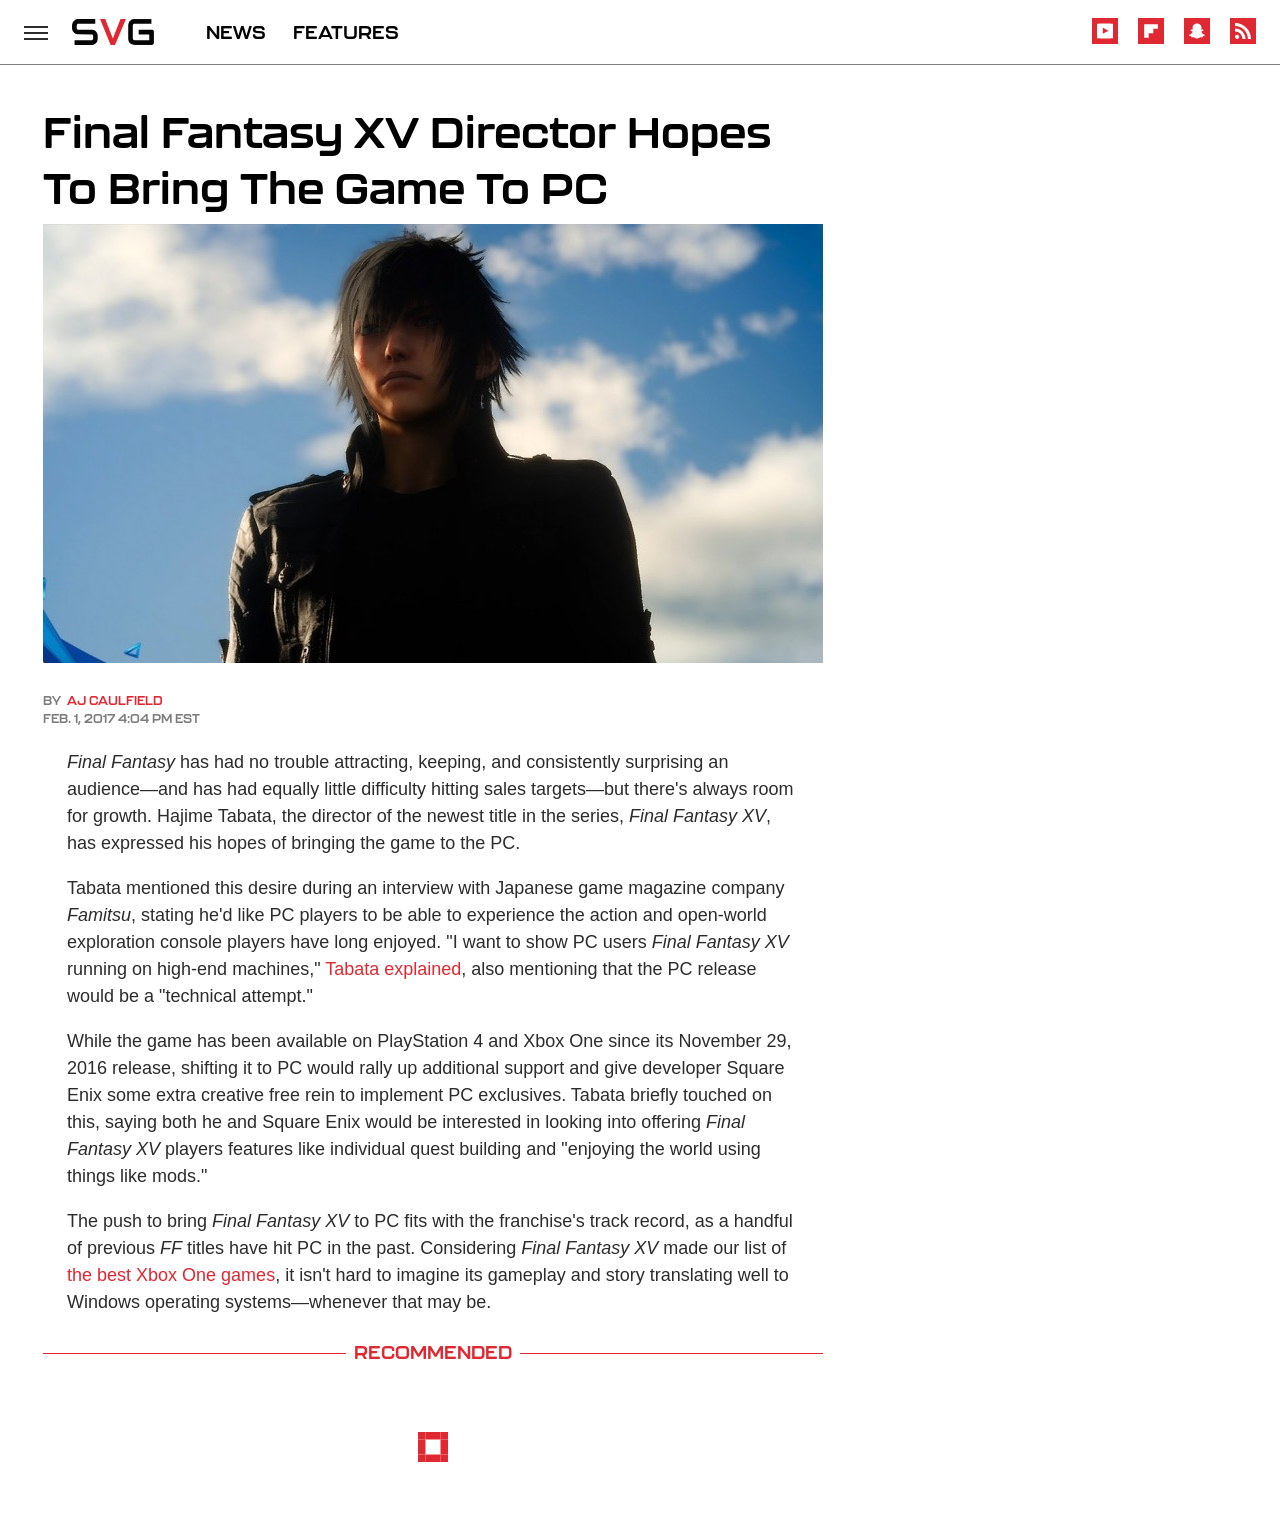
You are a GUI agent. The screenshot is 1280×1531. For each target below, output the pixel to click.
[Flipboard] (1151, 40)
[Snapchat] (1197, 40)
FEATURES (346, 32)
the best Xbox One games (171, 1275)
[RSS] (1243, 40)
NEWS (236, 32)
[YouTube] (1105, 40)
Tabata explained (393, 969)
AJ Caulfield (115, 700)
